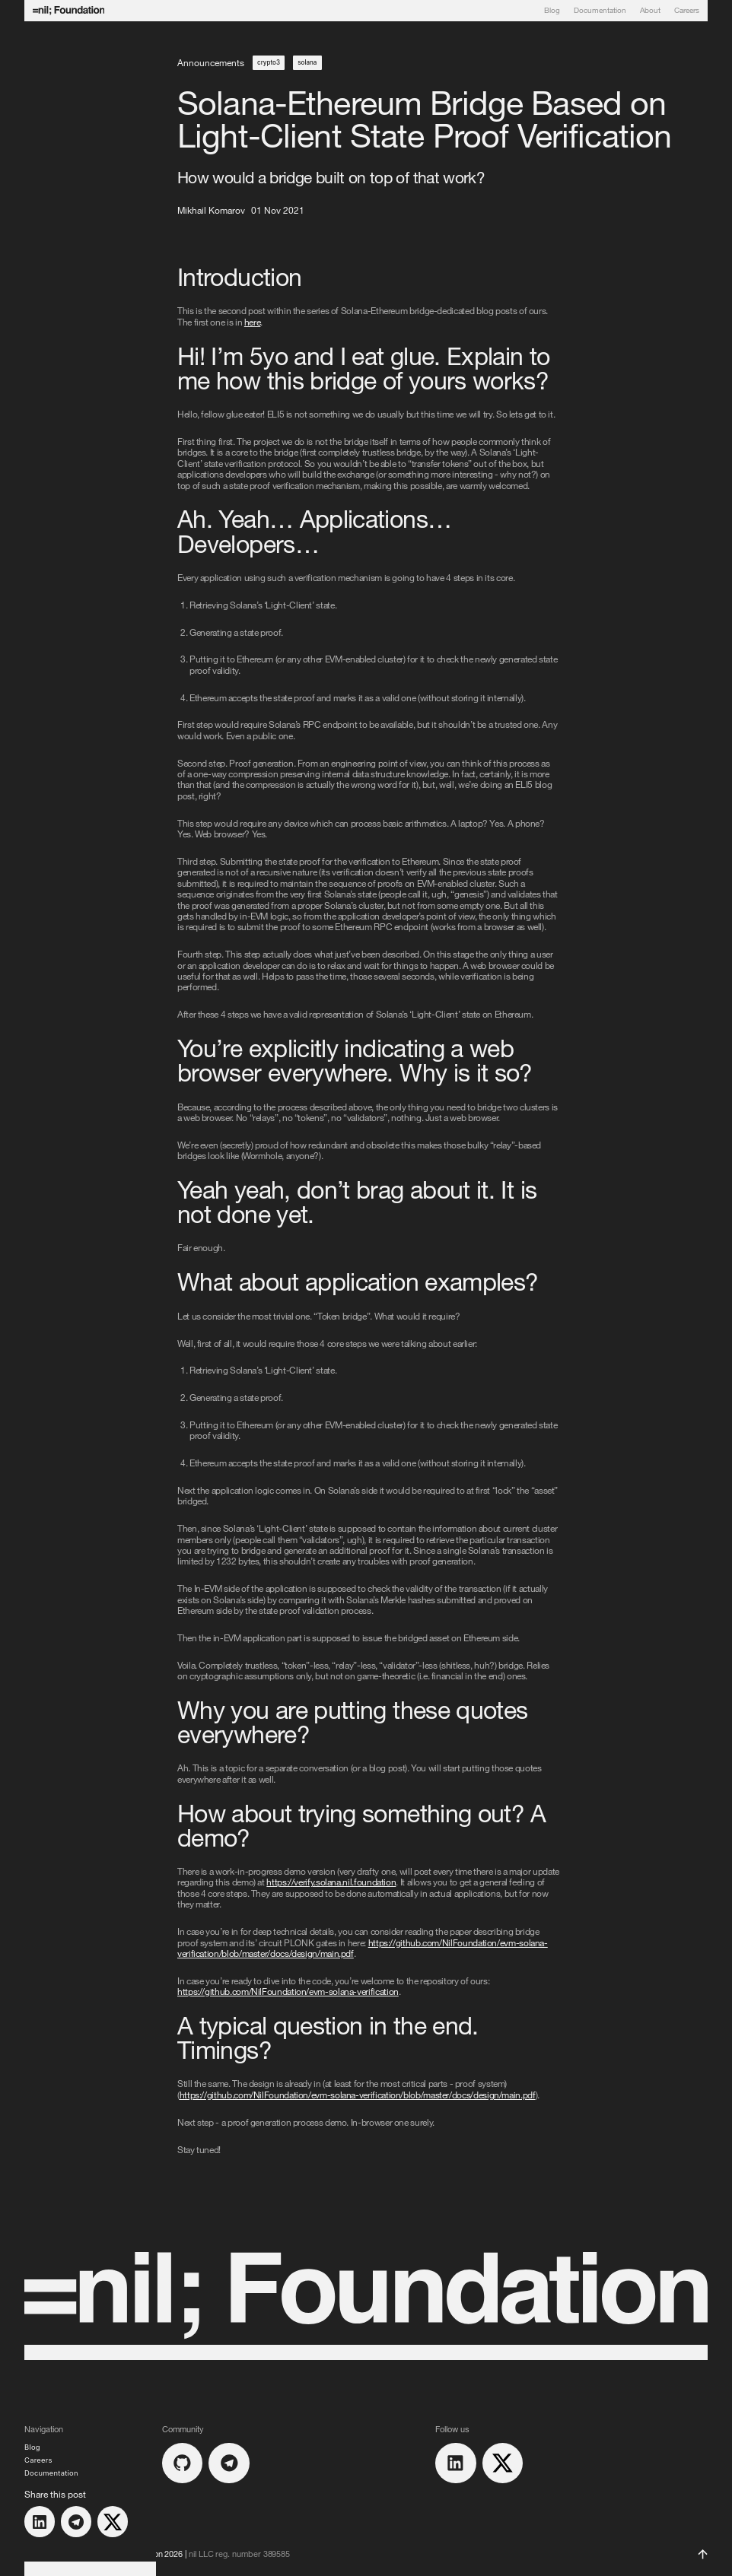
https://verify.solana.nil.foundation (331, 1882)
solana (307, 62)
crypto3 (268, 62)
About (650, 10)
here (252, 322)
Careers (686, 10)
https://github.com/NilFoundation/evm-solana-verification (288, 1991)
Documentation (600, 10)
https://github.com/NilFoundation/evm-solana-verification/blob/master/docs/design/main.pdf (358, 2094)
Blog (552, 10)
